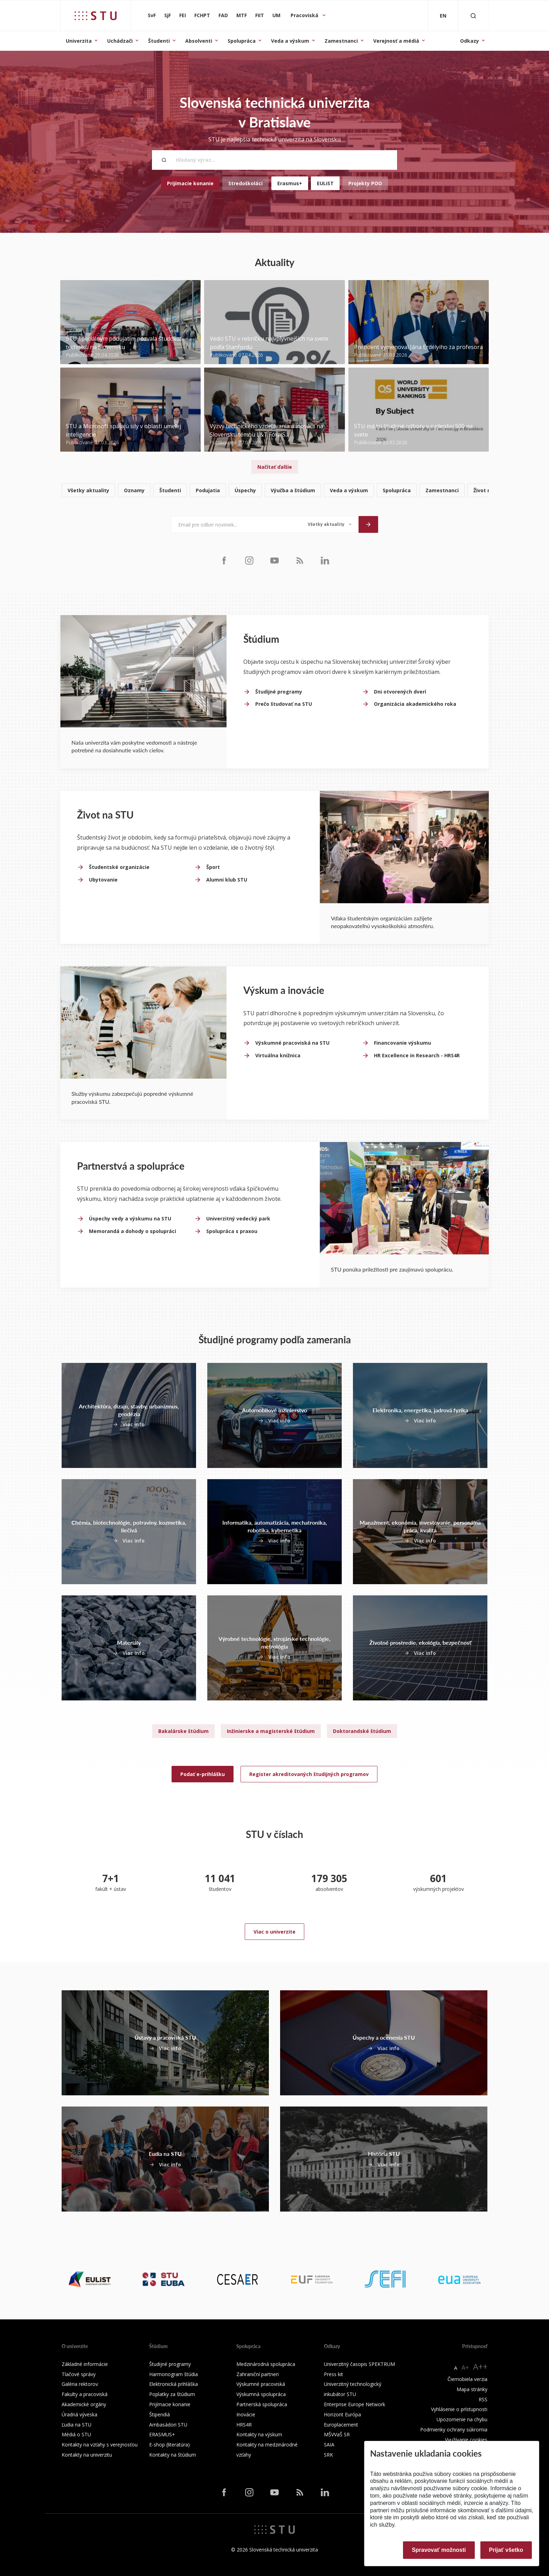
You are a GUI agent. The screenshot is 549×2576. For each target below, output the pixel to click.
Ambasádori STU (168, 2424)
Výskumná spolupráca (261, 2394)
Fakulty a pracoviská (84, 2394)
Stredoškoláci (245, 183)
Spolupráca (242, 40)
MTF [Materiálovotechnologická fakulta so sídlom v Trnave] (241, 15)
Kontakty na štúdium (172, 2454)
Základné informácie (85, 2364)
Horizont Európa (342, 2414)
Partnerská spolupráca (261, 2404)
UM (276, 15)
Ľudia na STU (76, 2424)
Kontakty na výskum (259, 2434)
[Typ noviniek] (330, 524)
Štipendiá (159, 2414)
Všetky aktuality (88, 490)
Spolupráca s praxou (231, 1231)
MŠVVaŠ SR (337, 2434)
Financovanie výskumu (402, 1042)
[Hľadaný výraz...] (274, 160)
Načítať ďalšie (274, 467)
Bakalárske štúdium (183, 1731)
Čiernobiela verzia (467, 2379)
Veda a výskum (290, 40)
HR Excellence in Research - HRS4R (417, 1055)
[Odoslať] (368, 524)
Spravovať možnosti (439, 2550)
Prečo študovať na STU (283, 704)
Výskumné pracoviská (260, 2384)
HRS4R (244, 2424)
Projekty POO (365, 183)
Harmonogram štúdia (173, 2374)
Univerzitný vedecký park (238, 1218)
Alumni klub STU (226, 879)
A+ (465, 2367)
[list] (274, 490)
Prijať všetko (506, 2550)
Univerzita (79, 40)
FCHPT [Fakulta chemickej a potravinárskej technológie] (202, 15)
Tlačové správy (79, 2374)
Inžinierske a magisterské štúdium (271, 1731)
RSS (483, 2399)
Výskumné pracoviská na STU (292, 1042)
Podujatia (208, 490)
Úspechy (245, 490)
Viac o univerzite (274, 1931)
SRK (328, 2454)
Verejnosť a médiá (396, 40)
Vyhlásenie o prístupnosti (459, 2409)
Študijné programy (278, 691)
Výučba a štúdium (293, 490)
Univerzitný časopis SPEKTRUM (359, 2364)
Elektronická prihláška (173, 2384)
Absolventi (198, 40)
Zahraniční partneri (257, 2374)
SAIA (329, 2444)
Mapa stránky (472, 2389)
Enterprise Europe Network (354, 2404)
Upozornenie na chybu (462, 2419)
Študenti (159, 40)
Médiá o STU (76, 2434)
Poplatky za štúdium (172, 2394)
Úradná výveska (79, 2414)
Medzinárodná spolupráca (265, 2364)
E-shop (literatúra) (169, 2444)
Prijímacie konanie (190, 183)
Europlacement (341, 2424)
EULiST (325, 183)
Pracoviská (305, 15)
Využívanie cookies (466, 2439)
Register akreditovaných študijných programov (309, 1774)
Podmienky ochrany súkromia (453, 2429)
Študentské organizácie (119, 867)
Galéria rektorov (80, 2384)
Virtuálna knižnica (277, 1055)
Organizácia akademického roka (415, 704)
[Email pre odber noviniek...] (236, 524)
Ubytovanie (103, 879)
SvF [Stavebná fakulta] (152, 15)
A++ (480, 2366)
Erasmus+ (289, 183)
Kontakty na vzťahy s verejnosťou (100, 2444)
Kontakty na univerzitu (87, 2454)
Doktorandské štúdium (362, 1731)
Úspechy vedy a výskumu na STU (130, 1218)
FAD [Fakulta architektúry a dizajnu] (223, 15)
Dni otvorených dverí (400, 691)
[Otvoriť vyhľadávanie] (473, 15)
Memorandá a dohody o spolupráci (132, 1231)
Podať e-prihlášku (202, 1774)
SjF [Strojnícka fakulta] (167, 15)
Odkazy (469, 40)
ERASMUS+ (162, 2434)
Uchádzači (120, 40)
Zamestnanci (341, 40)
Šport (213, 867)
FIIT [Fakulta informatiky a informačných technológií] (259, 15)
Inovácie (245, 2414)
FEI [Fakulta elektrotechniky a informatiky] (182, 15)
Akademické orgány (84, 2404)
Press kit (333, 2374)
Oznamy (134, 490)
